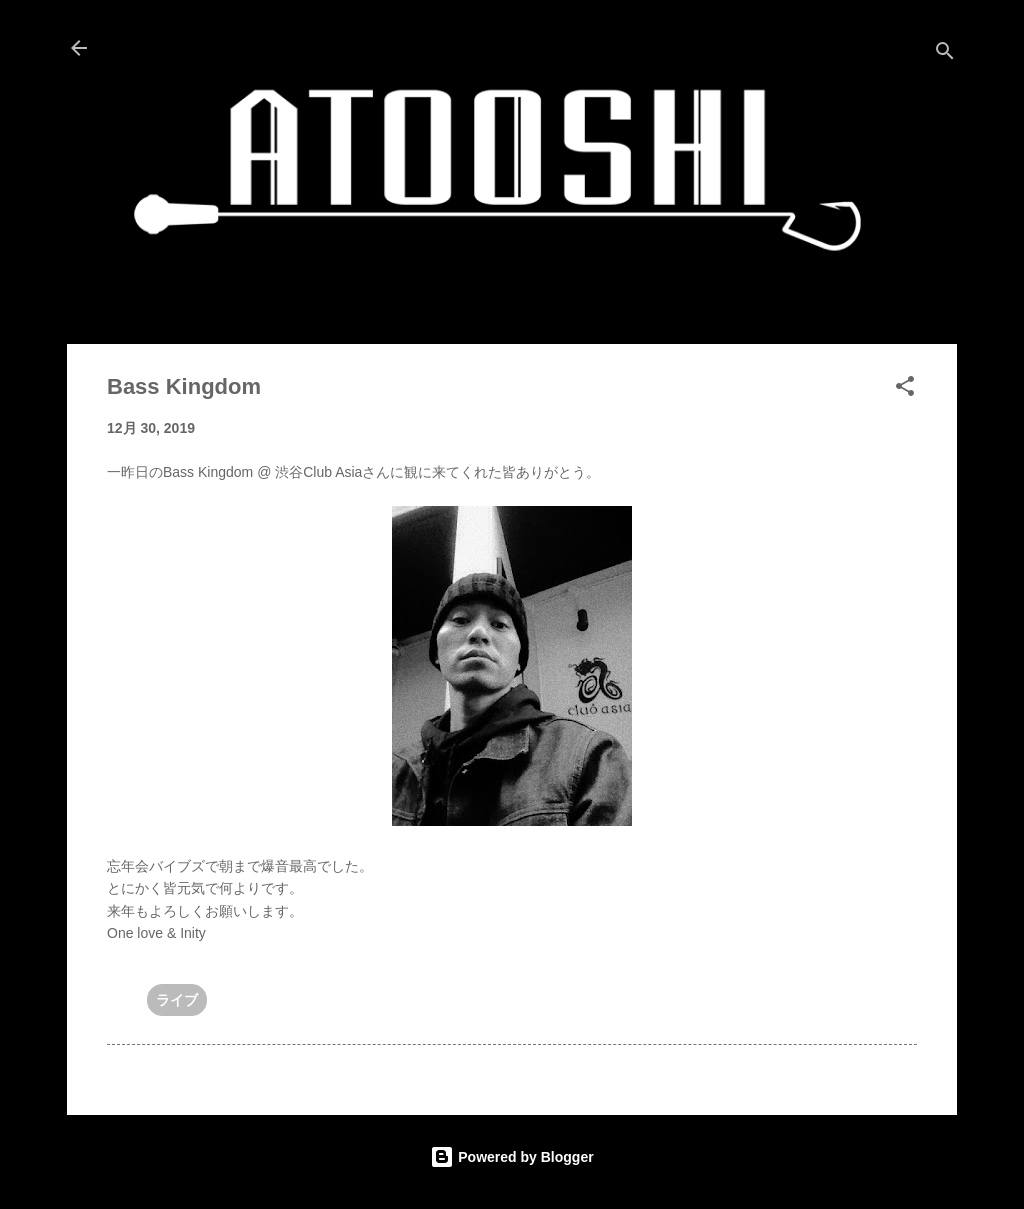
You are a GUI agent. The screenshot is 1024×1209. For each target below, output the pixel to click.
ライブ (177, 1000)
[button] (905, 389)
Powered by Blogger (511, 1157)
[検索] (945, 54)
